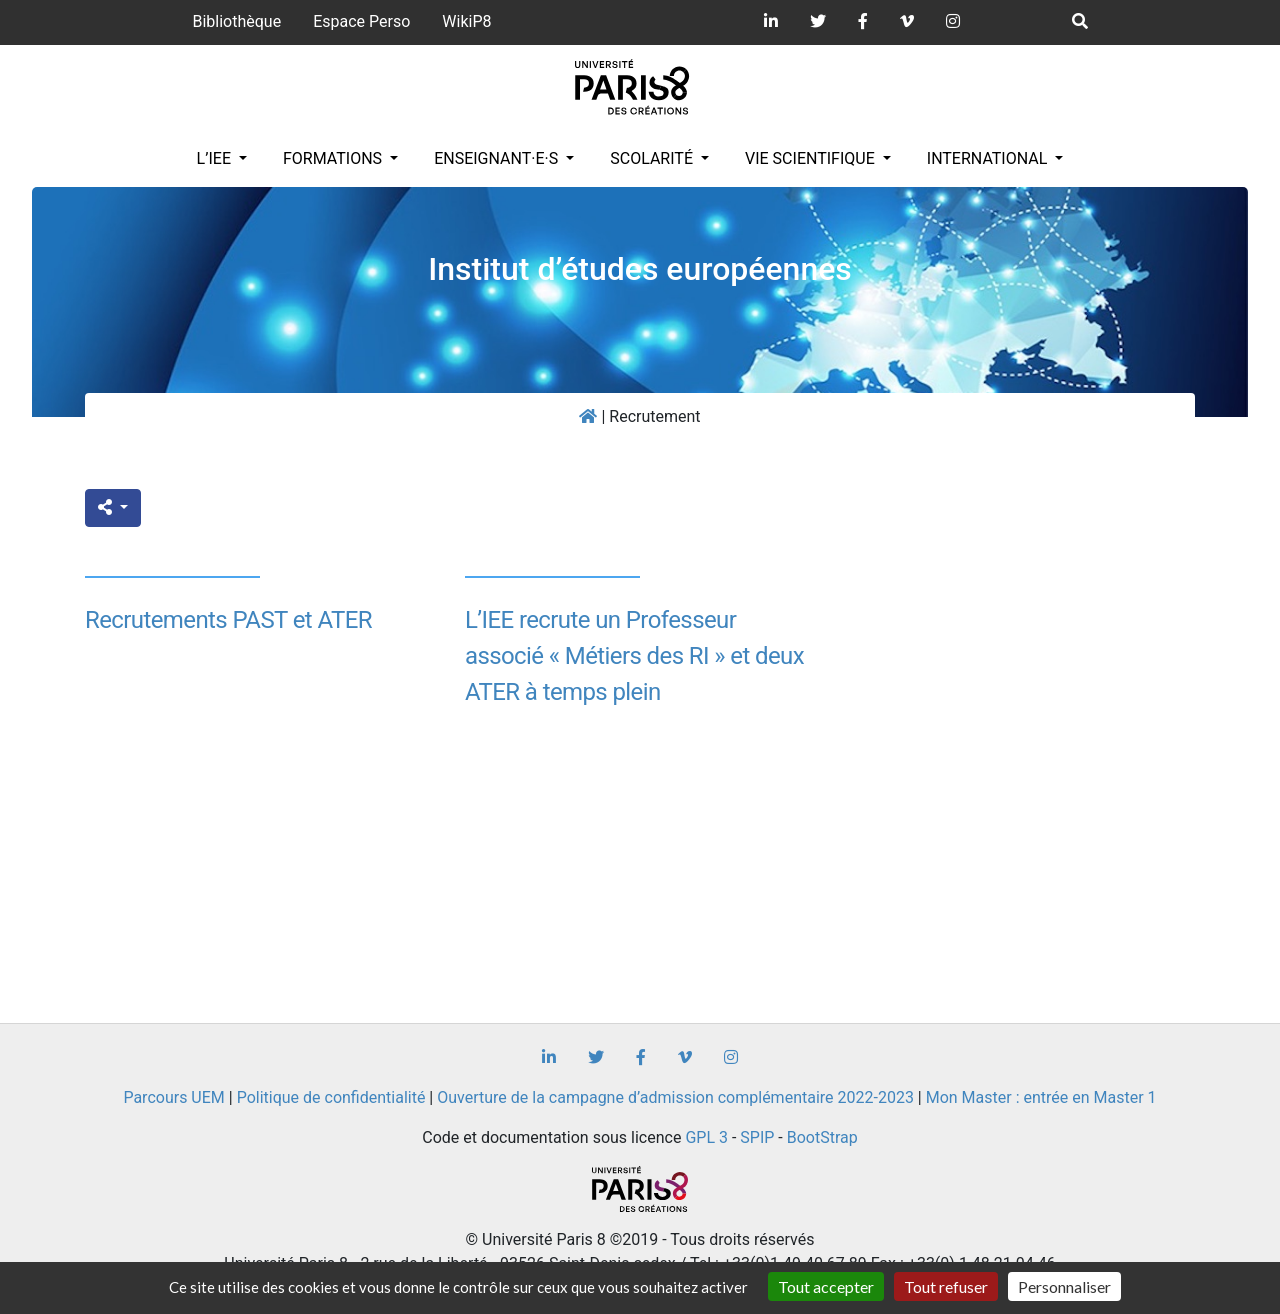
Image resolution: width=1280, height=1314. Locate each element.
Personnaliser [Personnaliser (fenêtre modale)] (1064, 1286)
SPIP (757, 1137)
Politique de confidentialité (331, 1097)
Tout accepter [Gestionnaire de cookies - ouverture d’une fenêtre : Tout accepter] (826, 1286)
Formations (334, 158)
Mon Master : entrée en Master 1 (1041, 1097)
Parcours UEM (173, 1097)
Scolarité (653, 158)
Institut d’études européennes (640, 269)
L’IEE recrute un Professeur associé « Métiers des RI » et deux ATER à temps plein (634, 656)
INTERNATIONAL (989, 158)
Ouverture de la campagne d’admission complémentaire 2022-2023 (675, 1097)
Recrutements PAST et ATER (228, 620)
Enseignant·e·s (498, 158)
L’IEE (216, 158)
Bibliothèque (236, 21)
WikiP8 (466, 21)
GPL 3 (706, 1137)
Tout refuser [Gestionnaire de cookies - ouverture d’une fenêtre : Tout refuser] (946, 1286)
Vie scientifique (812, 158)
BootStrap (822, 1137)
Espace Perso (361, 21)
